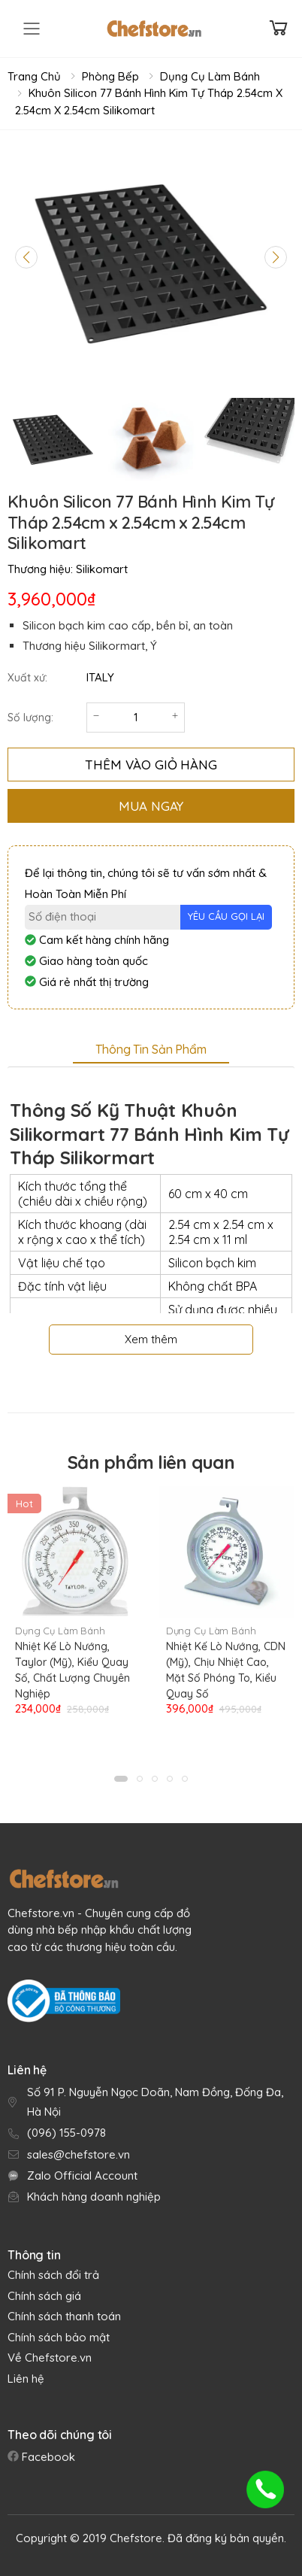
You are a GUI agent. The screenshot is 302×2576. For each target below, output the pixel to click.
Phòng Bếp (110, 76)
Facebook (47, 2457)
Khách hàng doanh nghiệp (94, 2196)
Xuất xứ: (27, 677)
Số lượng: (30, 717)
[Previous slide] (26, 257)
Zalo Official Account (82, 2175)
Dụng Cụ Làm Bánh (210, 76)
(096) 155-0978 (66, 2132)
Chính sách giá (44, 2296)
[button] (121, 1779)
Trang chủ (34, 76)
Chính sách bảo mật (59, 2337)
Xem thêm (151, 1339)
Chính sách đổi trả (53, 2275)
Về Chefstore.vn (50, 2357)
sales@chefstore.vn (78, 2154)
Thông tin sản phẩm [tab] (150, 1049)
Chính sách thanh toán (64, 2316)
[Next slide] (275, 257)
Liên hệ (26, 2378)
